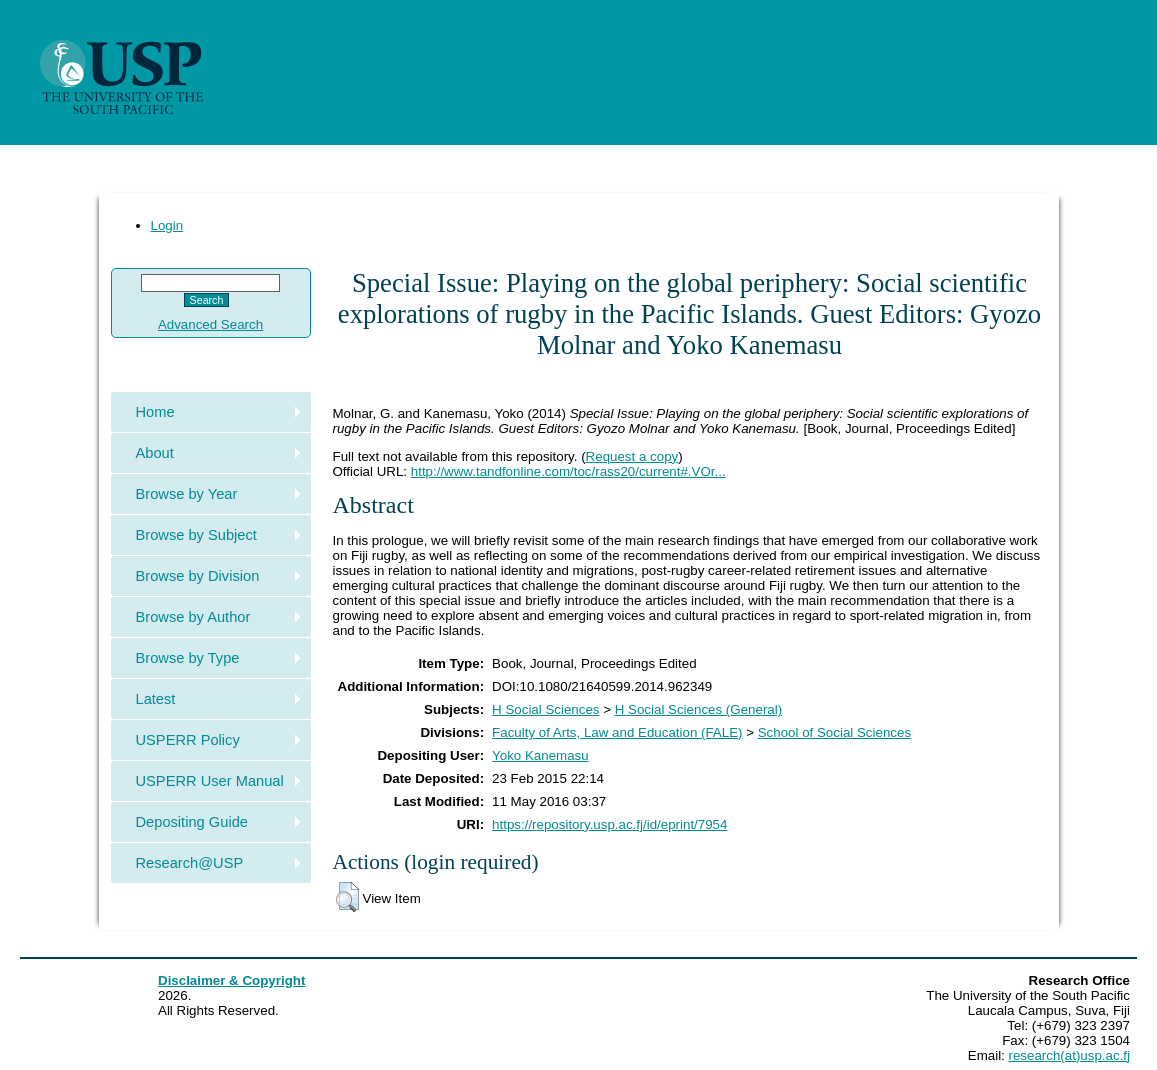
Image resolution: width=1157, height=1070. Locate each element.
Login (167, 225)
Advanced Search (210, 324)
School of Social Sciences (834, 732)
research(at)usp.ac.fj (1069, 1055)
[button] (347, 897)
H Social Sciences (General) (698, 709)
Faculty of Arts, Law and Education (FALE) (617, 732)
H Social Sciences (545, 709)
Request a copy (632, 456)
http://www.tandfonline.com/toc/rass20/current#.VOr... (568, 471)
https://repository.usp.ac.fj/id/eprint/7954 (609, 824)
